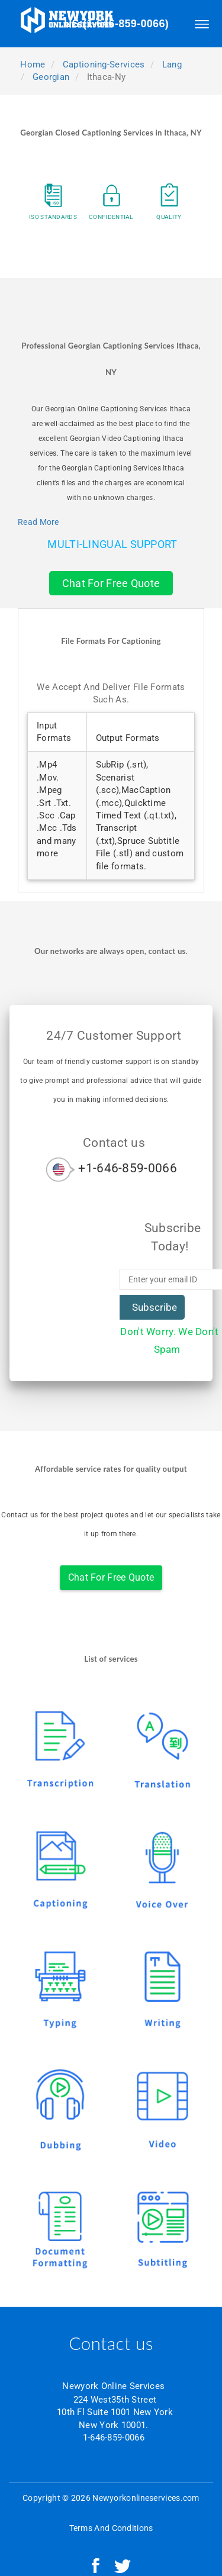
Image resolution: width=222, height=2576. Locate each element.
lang (172, 64)
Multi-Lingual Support (112, 544)
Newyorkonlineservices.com (146, 2498)
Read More (38, 522)
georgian (51, 77)
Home (32, 64)
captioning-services (104, 64)
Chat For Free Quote (111, 583)
